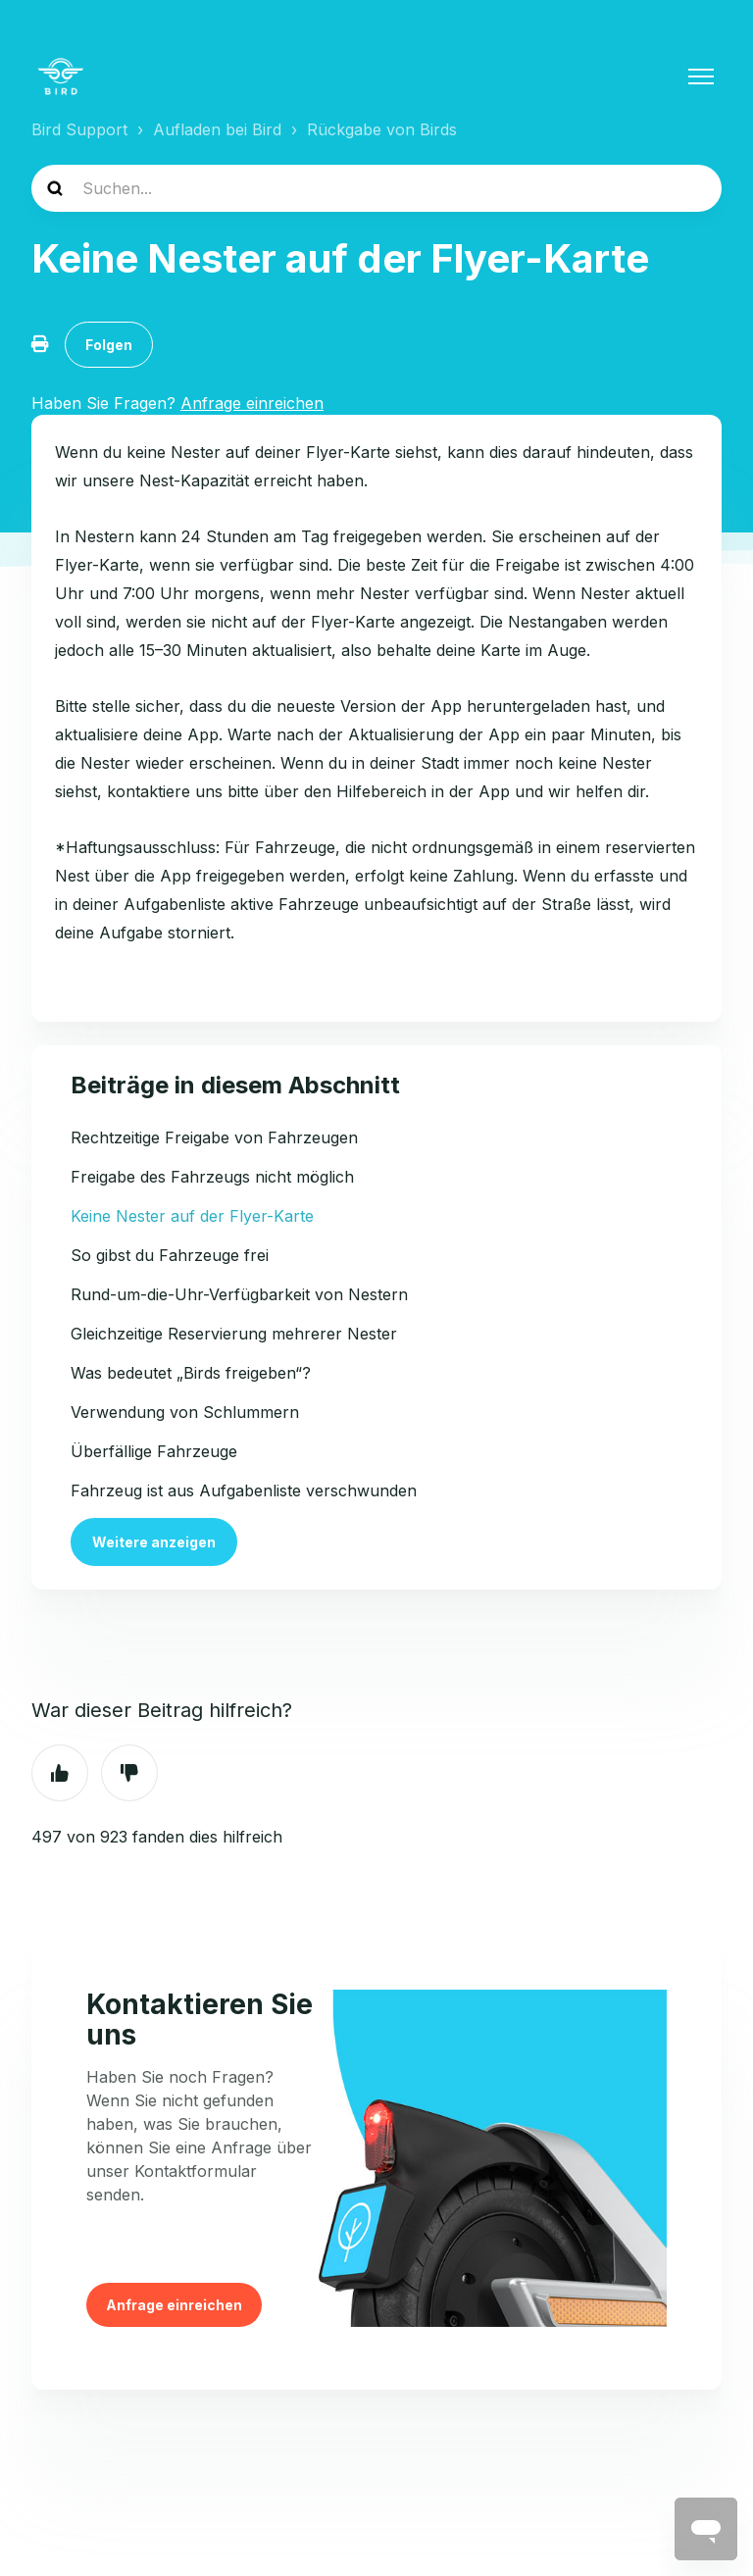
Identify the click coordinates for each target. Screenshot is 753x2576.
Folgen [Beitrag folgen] (108, 344)
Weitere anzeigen (154, 1542)
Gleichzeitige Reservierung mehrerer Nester (234, 1333)
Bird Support (79, 129)
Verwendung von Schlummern (185, 1412)
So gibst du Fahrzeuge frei (170, 1255)
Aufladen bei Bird (217, 129)
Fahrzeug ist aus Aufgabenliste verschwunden (244, 1490)
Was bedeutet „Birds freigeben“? (191, 1373)
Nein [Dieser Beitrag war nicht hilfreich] (129, 1772)
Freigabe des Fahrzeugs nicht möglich (212, 1177)
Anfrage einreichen (174, 2305)
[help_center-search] (376, 188)
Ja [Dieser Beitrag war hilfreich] (59, 1772)
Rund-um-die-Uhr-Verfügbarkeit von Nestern (239, 1294)
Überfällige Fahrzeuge (154, 1451)
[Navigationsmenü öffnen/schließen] (701, 76)
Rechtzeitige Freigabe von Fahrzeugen (214, 1137)
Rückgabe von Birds (382, 129)
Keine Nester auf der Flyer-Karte (192, 1216)
